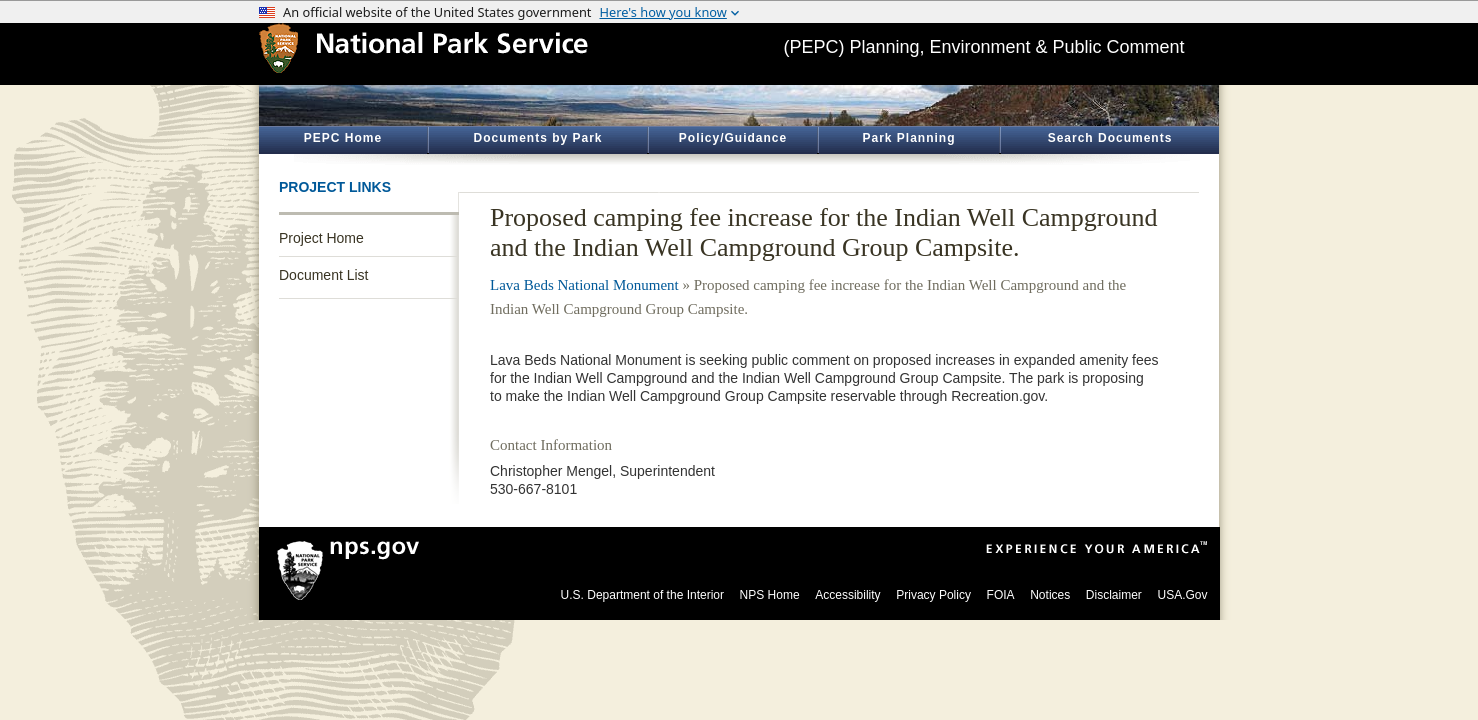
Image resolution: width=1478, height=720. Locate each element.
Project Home (321, 238)
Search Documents (1110, 138)
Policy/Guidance (733, 138)
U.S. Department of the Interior (642, 595)
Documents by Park (537, 138)
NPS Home (770, 595)
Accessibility (847, 595)
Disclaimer (1114, 595)
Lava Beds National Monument (584, 285)
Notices (1050, 595)
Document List (323, 275)
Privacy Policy (933, 595)
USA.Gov (1182, 595)
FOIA (1001, 595)
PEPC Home (343, 138)
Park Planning (908, 138)
